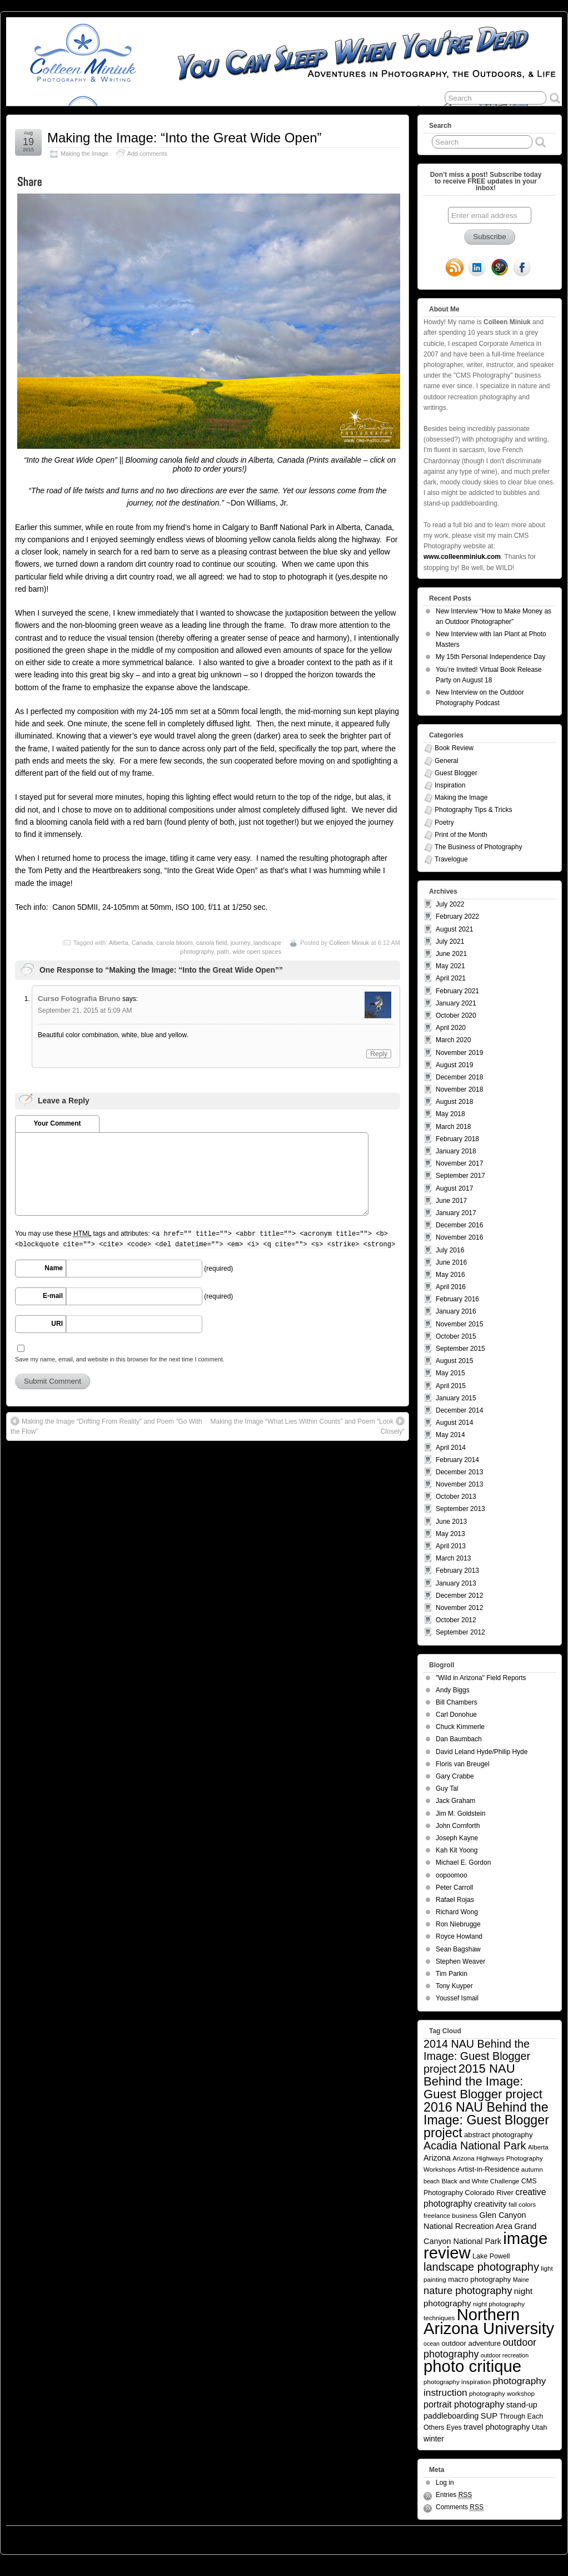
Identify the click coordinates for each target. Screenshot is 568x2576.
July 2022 (450, 904)
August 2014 (454, 1422)
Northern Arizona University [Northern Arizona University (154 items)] (488, 2321)
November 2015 (459, 1324)
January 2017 (456, 1213)
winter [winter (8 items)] (433, 2439)
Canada (142, 942)
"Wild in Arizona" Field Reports (481, 1678)
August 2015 (454, 1361)
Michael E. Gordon (463, 1862)
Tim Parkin (451, 1974)
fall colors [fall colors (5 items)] (522, 2204)
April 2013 (451, 1546)
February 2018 (457, 1139)
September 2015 (460, 1349)
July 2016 (450, 1250)
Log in (445, 2482)
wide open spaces (256, 951)
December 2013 (459, 1472)
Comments (460, 2507)
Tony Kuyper (454, 1986)
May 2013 (450, 1534)
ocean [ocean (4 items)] (431, 2343)
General (447, 761)
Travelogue (451, 859)
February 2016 (457, 1299)
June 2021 (451, 954)
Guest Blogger (456, 773)
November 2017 (459, 1163)
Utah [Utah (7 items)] (539, 2427)
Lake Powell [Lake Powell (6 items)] (491, 2256)
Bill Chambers (456, 1702)
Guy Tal (447, 1788)
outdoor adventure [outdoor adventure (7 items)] (471, 2343)
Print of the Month (461, 835)
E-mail (53, 1296)
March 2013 (453, 1558)
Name (53, 1268)
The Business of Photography (478, 847)
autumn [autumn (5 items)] (532, 2169)
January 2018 (456, 1151)
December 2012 (459, 1595)
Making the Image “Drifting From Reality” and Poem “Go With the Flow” (106, 1425)
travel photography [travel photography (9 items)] (497, 2427)
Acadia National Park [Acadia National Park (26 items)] (474, 2145)
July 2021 (450, 941)
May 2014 (450, 1435)
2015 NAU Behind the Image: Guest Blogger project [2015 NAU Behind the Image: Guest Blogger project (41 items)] (482, 2081)
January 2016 (456, 1311)
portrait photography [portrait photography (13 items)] (463, 2404)
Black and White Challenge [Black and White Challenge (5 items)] (480, 2180)
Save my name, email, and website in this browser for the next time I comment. (120, 1359)
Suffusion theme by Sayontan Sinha (512, 2537)
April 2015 (451, 1386)
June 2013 (451, 1521)
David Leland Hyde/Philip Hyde (481, 1752)
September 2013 (460, 1509)
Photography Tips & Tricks (473, 810)
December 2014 (459, 1410)
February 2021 (457, 991)
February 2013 (457, 1570)
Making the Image (84, 153)
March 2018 (453, 1127)
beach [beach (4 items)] (431, 2181)
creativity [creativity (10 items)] (490, 2203)
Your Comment (57, 1123)
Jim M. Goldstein (460, 1813)
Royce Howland (459, 1936)
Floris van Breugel (463, 1764)
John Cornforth (458, 1826)
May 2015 (450, 1373)
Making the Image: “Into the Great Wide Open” (184, 137)
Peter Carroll (454, 1887)
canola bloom (174, 942)
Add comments (147, 153)
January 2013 (456, 1583)
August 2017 (454, 1188)
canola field (211, 942)
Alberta (118, 942)
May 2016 (450, 1275)
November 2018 (459, 1089)
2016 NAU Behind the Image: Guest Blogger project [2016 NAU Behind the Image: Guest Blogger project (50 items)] (486, 2120)
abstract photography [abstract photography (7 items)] (498, 2135)
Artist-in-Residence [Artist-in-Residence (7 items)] (488, 2169)
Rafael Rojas (455, 1900)
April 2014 (451, 1448)
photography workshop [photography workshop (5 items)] (502, 2393)
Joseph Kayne (457, 1838)
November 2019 (459, 1053)
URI (57, 1323)
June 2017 (451, 1201)
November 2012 (459, 1608)
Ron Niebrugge (458, 1924)
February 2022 (457, 916)
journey (240, 942)
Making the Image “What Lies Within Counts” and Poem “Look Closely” (308, 1425)
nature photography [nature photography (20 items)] (467, 2290)
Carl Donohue (456, 1714)
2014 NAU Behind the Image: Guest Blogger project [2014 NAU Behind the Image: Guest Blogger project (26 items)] (476, 2056)
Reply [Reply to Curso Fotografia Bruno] (378, 1054)
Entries (454, 2495)
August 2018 (454, 1102)
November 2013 (459, 1484)
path (223, 951)
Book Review (454, 748)
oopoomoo (451, 1875)
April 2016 (451, 1287)
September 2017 (460, 1176)
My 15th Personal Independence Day (490, 657)
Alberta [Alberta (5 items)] (538, 2147)
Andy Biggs (453, 1690)
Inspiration (450, 785)
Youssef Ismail (457, 1998)
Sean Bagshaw (458, 1949)
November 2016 (459, 1237)
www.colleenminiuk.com (462, 557)
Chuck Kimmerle (460, 1727)
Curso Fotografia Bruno (79, 998)
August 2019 (454, 1065)
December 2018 (459, 1077)
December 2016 (459, 1225)
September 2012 (460, 1632)
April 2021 (451, 978)
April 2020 (451, 1028)
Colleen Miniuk (349, 942)
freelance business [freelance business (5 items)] (450, 2215)
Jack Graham (455, 1801)
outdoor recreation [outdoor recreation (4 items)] (505, 2355)
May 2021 (450, 966)
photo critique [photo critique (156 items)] (472, 2366)
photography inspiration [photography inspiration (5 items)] (457, 2381)
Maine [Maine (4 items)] (521, 2279)
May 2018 (450, 1114)
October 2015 (456, 1336)
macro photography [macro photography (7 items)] (479, 2279)
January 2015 (456, 1398)
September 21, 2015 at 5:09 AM (85, 1010)
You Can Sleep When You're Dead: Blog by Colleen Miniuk (108, 2537)
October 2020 (456, 1015)
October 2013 (456, 1496)
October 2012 (456, 1620)
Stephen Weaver (460, 1961)
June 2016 (451, 1262)
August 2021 (454, 929)
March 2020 (453, 1040)
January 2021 (456, 1003)
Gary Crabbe (455, 1776)
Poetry (444, 822)
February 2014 (457, 1460)
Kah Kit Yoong (456, 1850)
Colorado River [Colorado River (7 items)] (489, 2192)
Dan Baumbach (459, 1739)
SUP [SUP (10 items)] (489, 2415)
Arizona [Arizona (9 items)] (437, 2157)
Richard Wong (457, 1912)
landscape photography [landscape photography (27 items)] (481, 2267)
